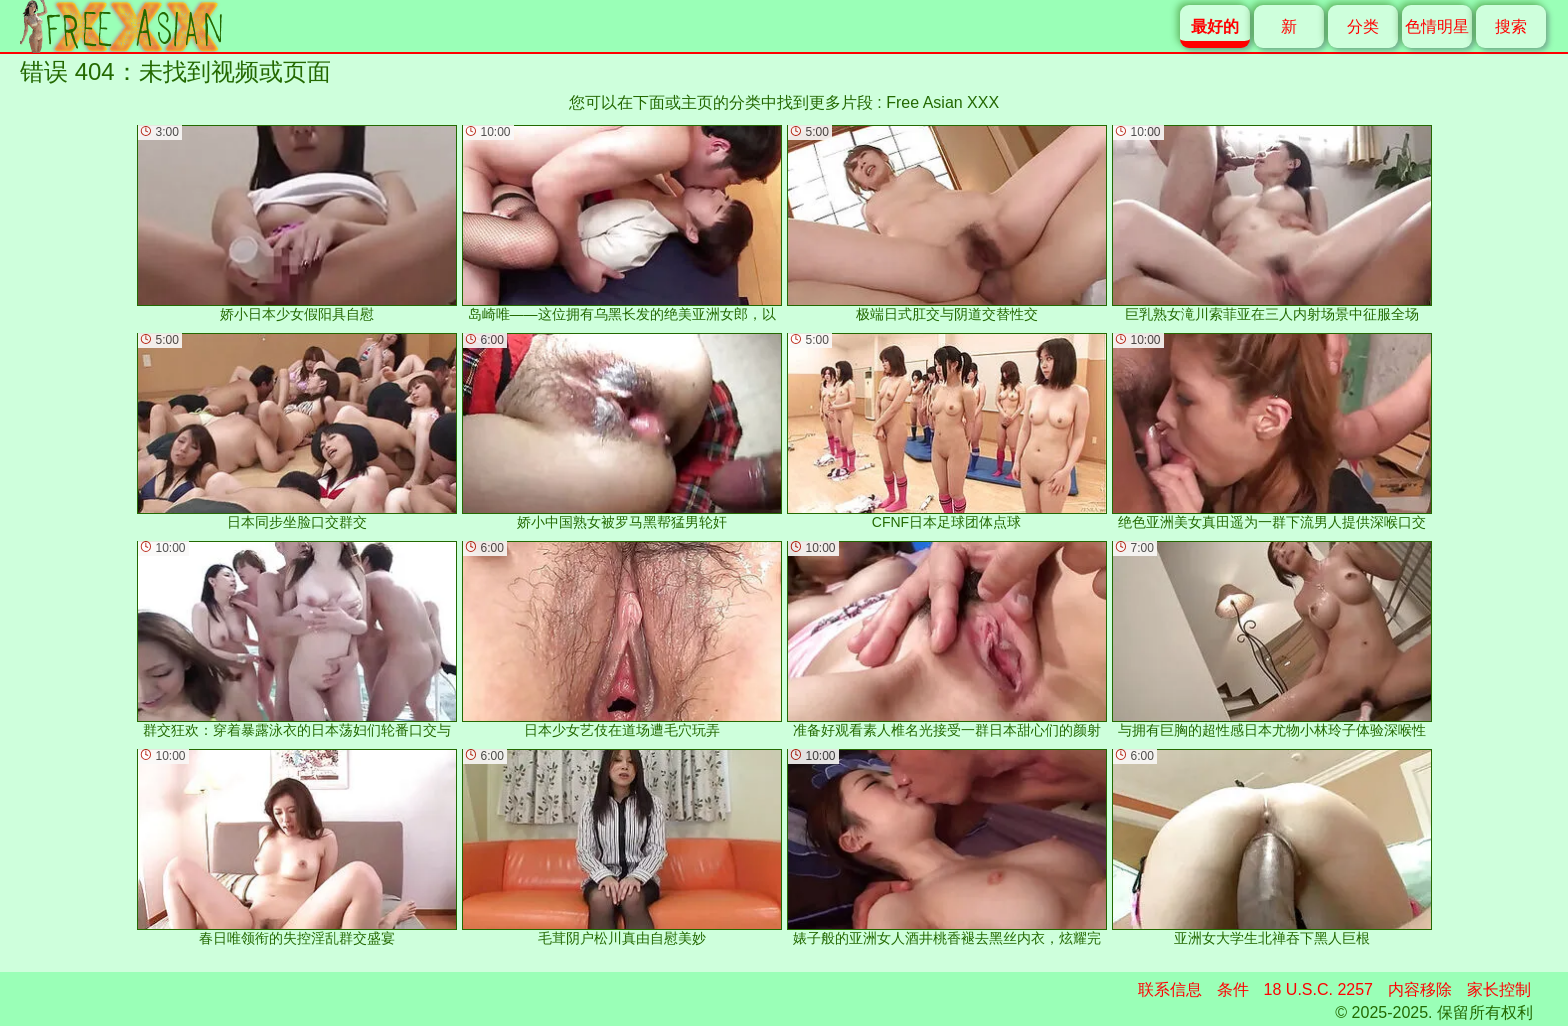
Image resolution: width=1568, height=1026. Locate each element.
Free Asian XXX (942, 102)
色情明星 (1437, 26)
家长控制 (1499, 989)
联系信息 (1170, 989)
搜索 (1511, 26)
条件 (1233, 989)
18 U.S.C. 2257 (1318, 989)
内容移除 (1420, 989)
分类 (1363, 26)
